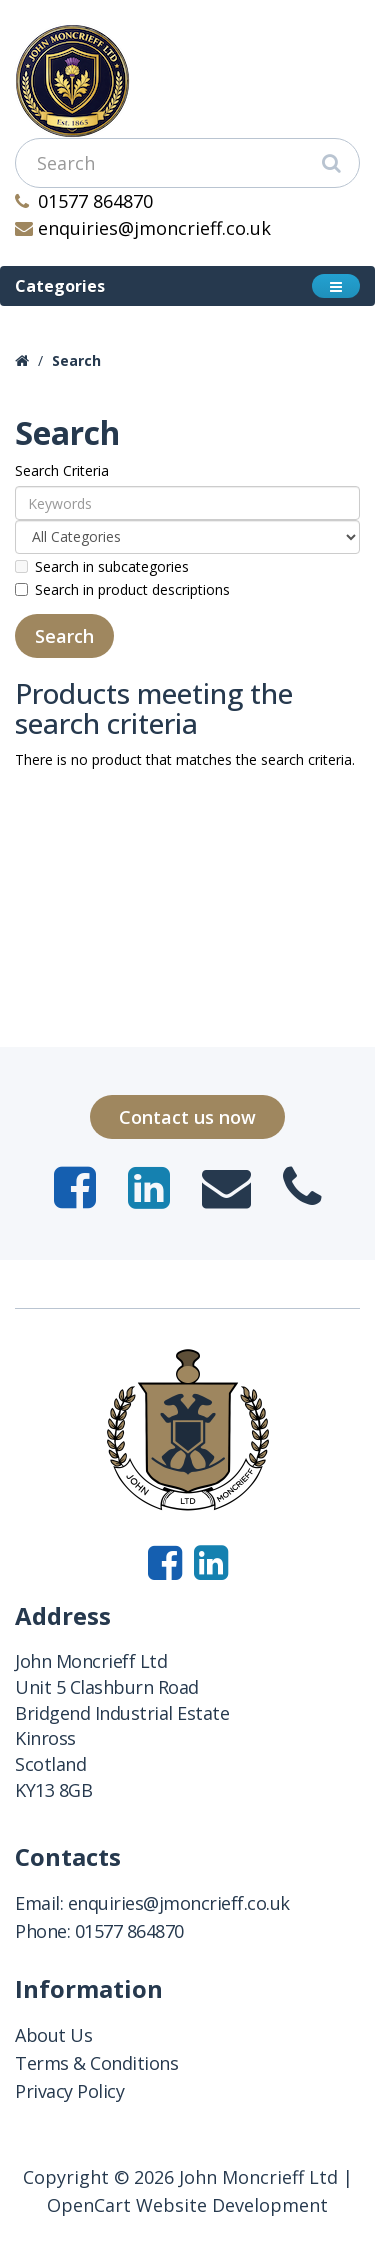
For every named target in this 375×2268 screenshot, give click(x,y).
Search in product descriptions (122, 589)
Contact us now (187, 1117)
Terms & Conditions (96, 2063)
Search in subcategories (102, 566)
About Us (53, 2035)
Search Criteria (62, 470)
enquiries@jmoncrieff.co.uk (143, 228)
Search (76, 360)
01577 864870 (84, 201)
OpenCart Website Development (187, 2205)
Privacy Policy (69, 2091)
